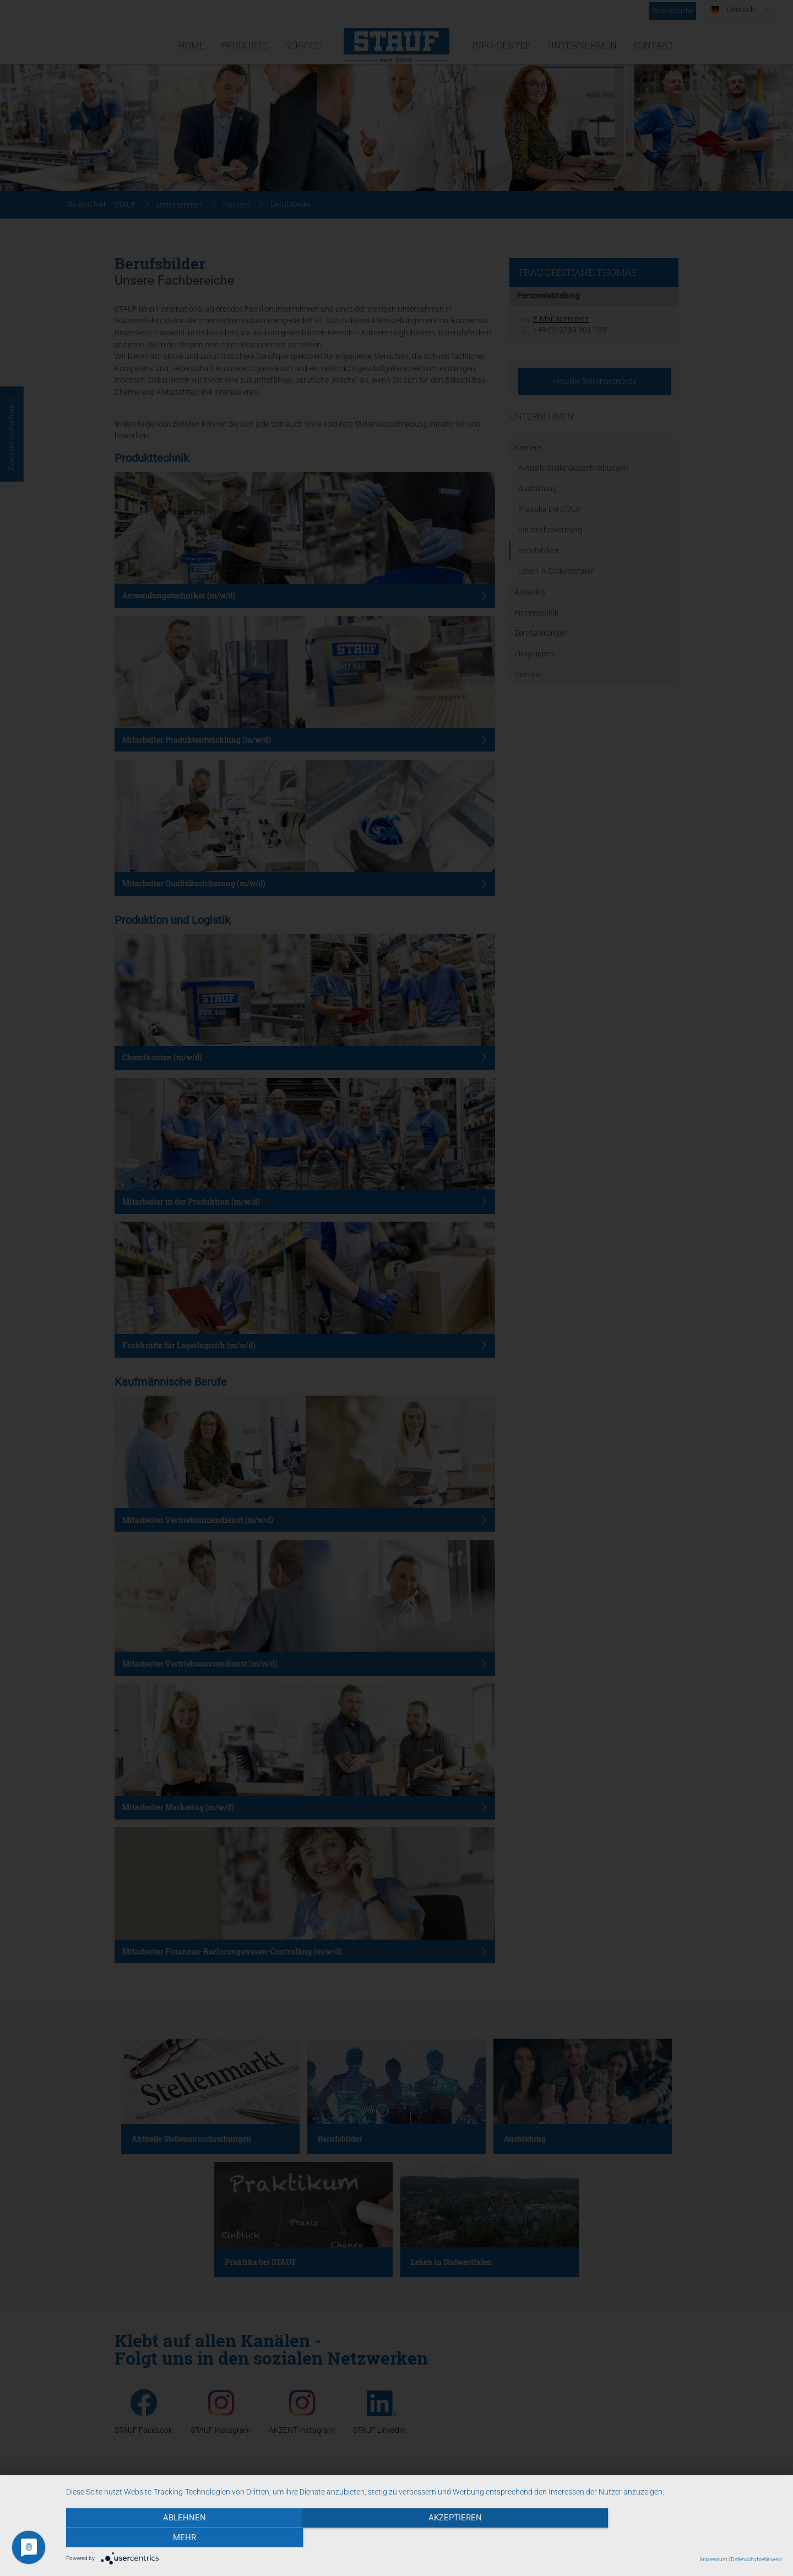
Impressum (713, 2559)
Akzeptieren (424, 2538)
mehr (674, 2538)
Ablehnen (173, 2538)
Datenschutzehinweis (756, 2559)
